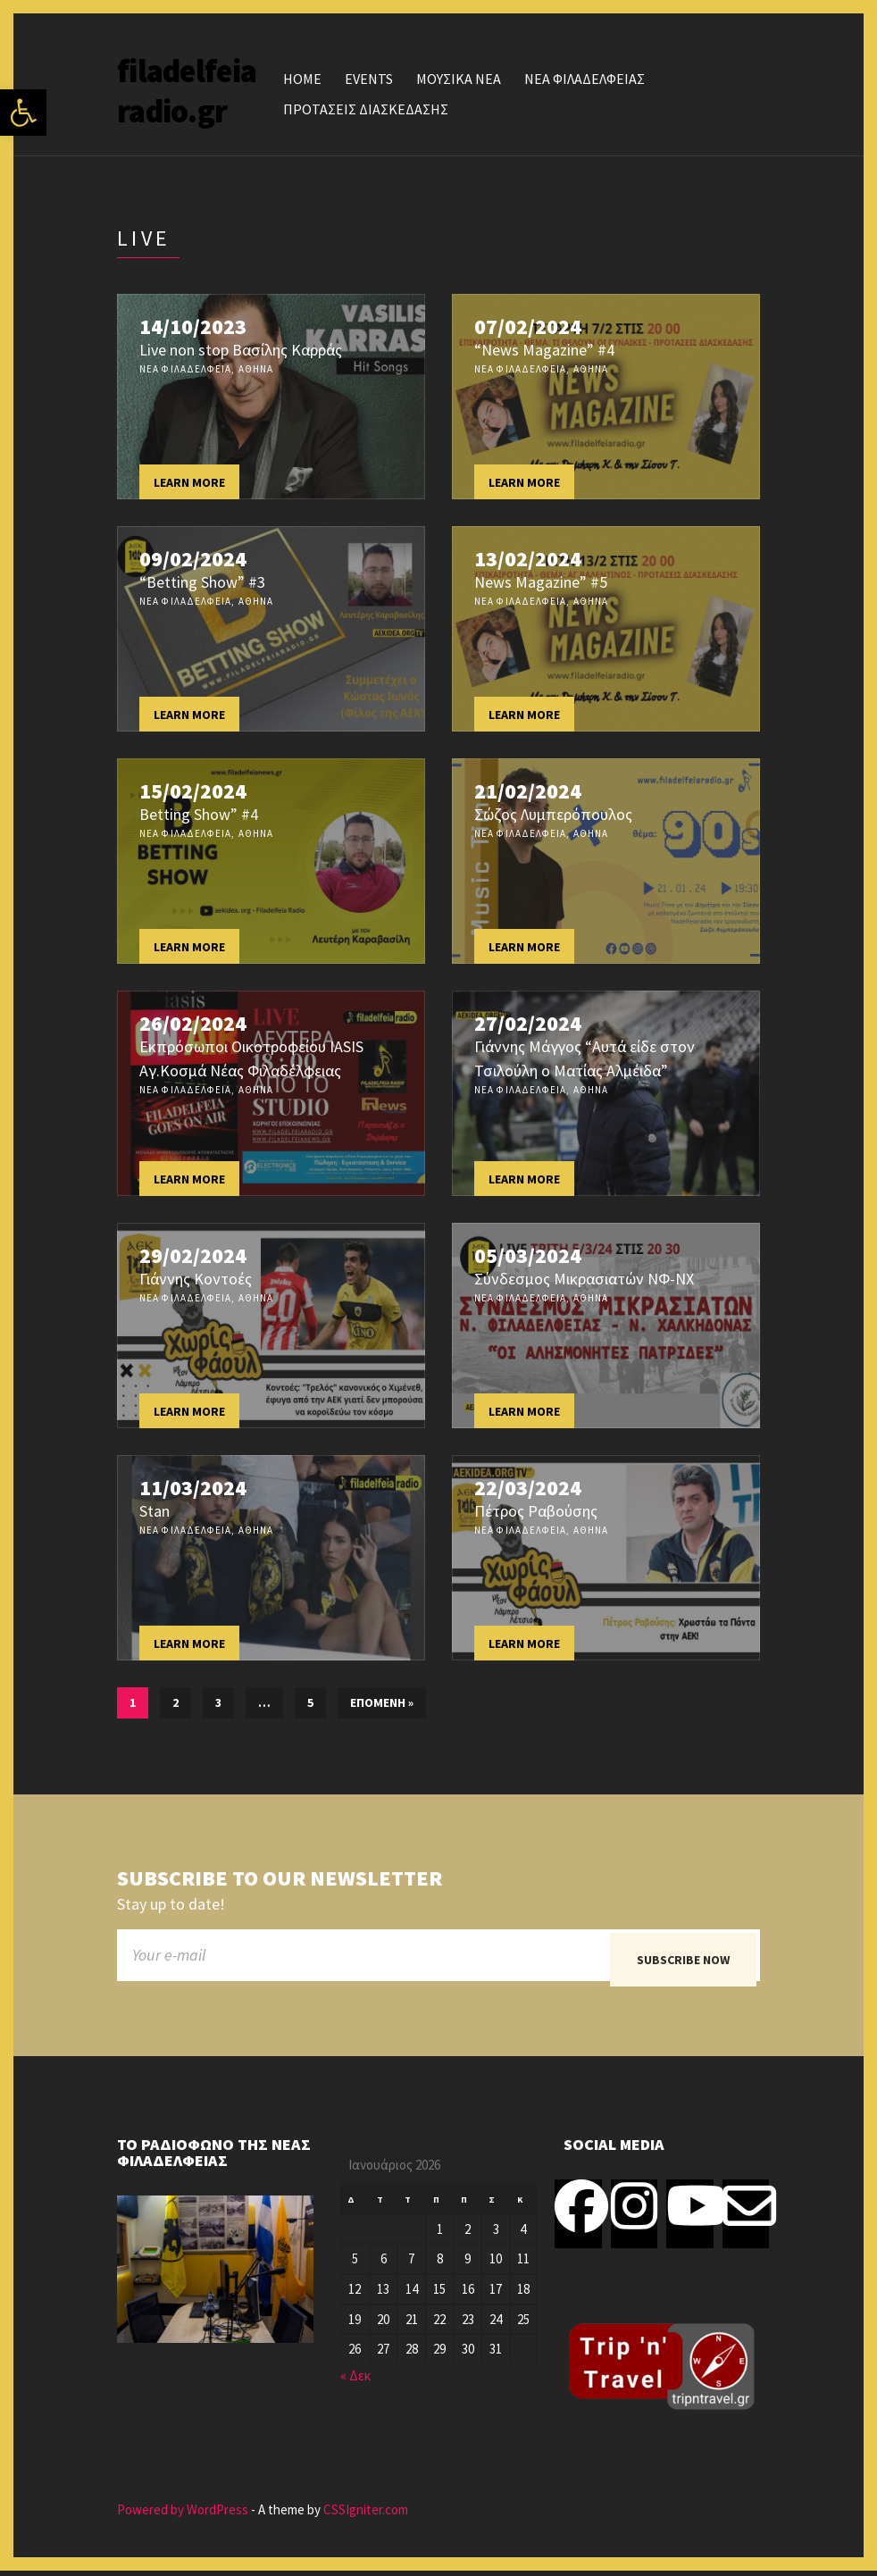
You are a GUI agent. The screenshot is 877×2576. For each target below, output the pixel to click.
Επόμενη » (381, 1702)
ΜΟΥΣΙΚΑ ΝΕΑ (458, 79)
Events (369, 79)
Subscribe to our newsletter (279, 1879)
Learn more (189, 482)
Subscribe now (683, 1960)
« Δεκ (355, 2380)
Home (302, 79)
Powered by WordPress (182, 2514)
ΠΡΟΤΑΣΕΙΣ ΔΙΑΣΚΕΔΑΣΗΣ (365, 109)
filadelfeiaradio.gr (186, 91)
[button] (23, 112)
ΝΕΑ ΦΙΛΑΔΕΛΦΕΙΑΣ (584, 79)
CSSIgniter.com (365, 2514)
